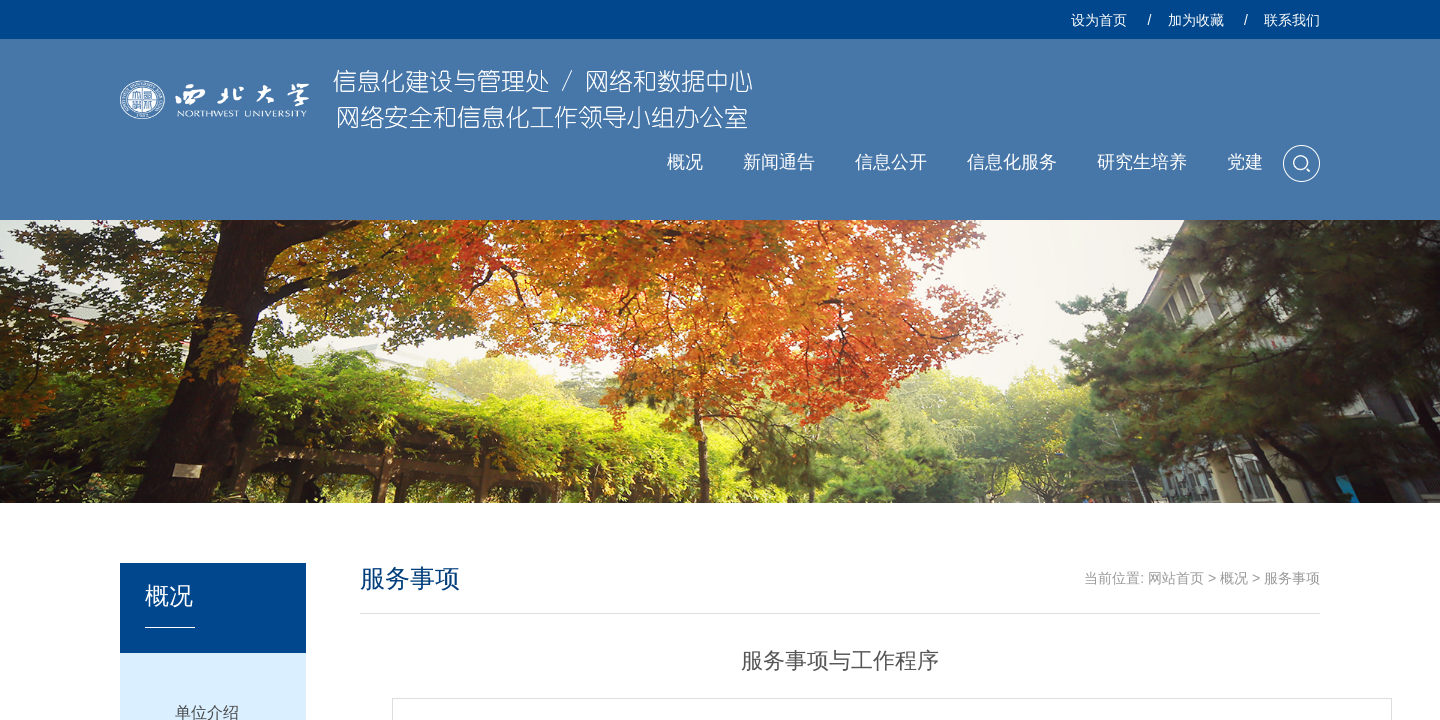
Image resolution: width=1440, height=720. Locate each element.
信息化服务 (1012, 162)
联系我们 (1292, 20)
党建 (1245, 162)
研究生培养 (1142, 162)
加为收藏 (1196, 20)
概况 (685, 162)
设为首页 (1099, 20)
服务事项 (1292, 578)
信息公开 (891, 162)
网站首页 (1176, 578)
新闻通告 (779, 162)
